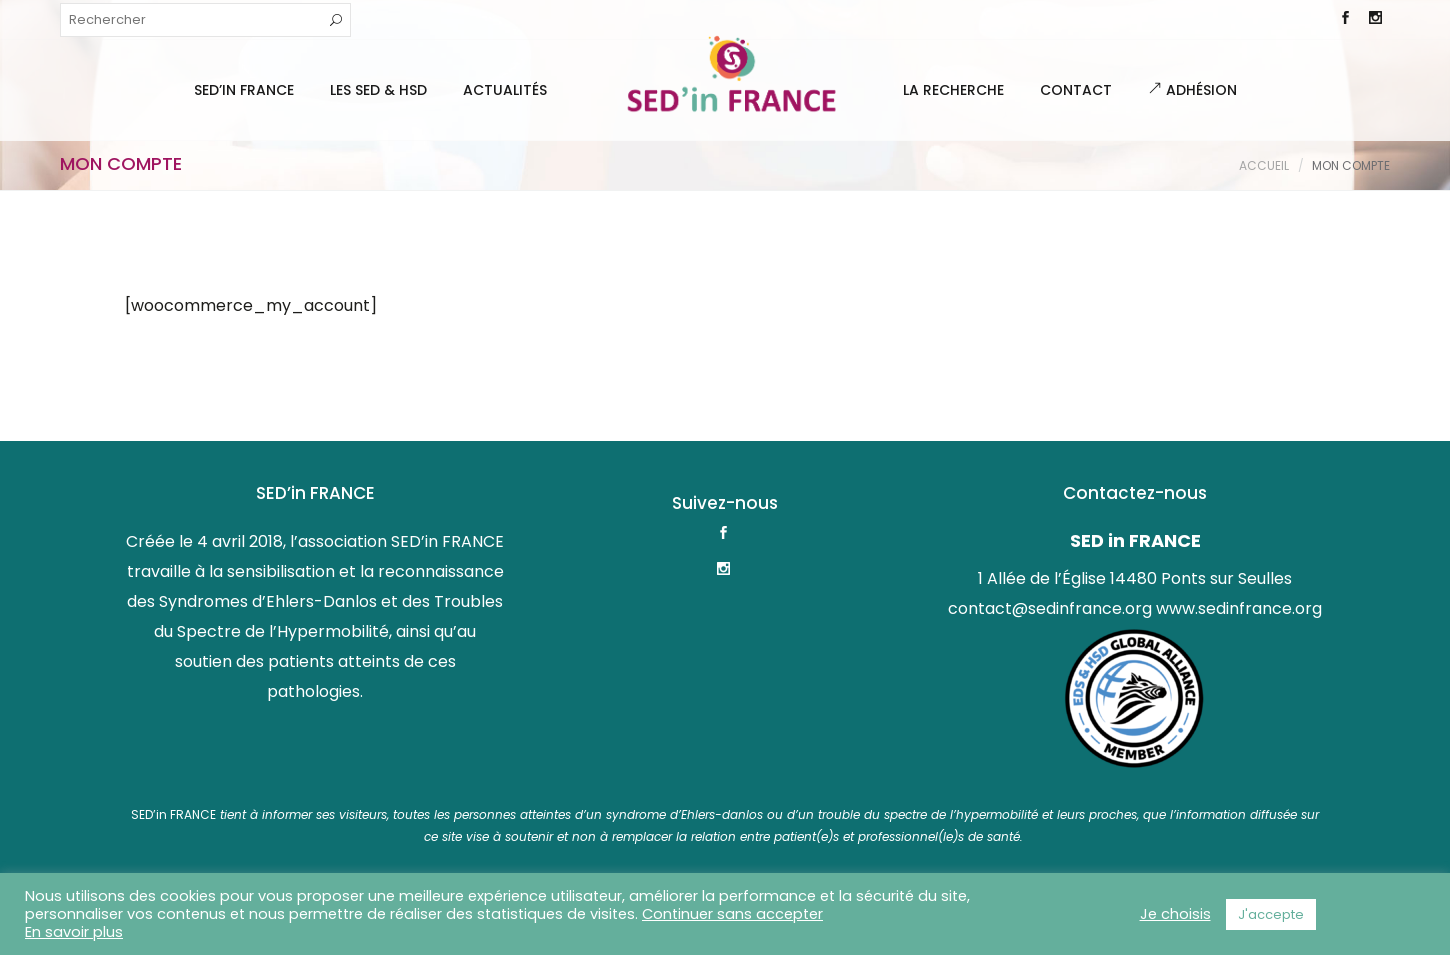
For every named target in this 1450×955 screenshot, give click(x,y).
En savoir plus (74, 932)
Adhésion (1192, 90)
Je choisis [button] (1175, 914)
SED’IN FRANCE (244, 90)
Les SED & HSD (378, 90)
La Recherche (953, 90)
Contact (1076, 90)
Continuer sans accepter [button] (732, 914)
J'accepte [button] (1271, 914)
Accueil (1264, 165)
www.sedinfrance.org (1239, 608)
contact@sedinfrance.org (1050, 608)
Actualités (505, 90)
